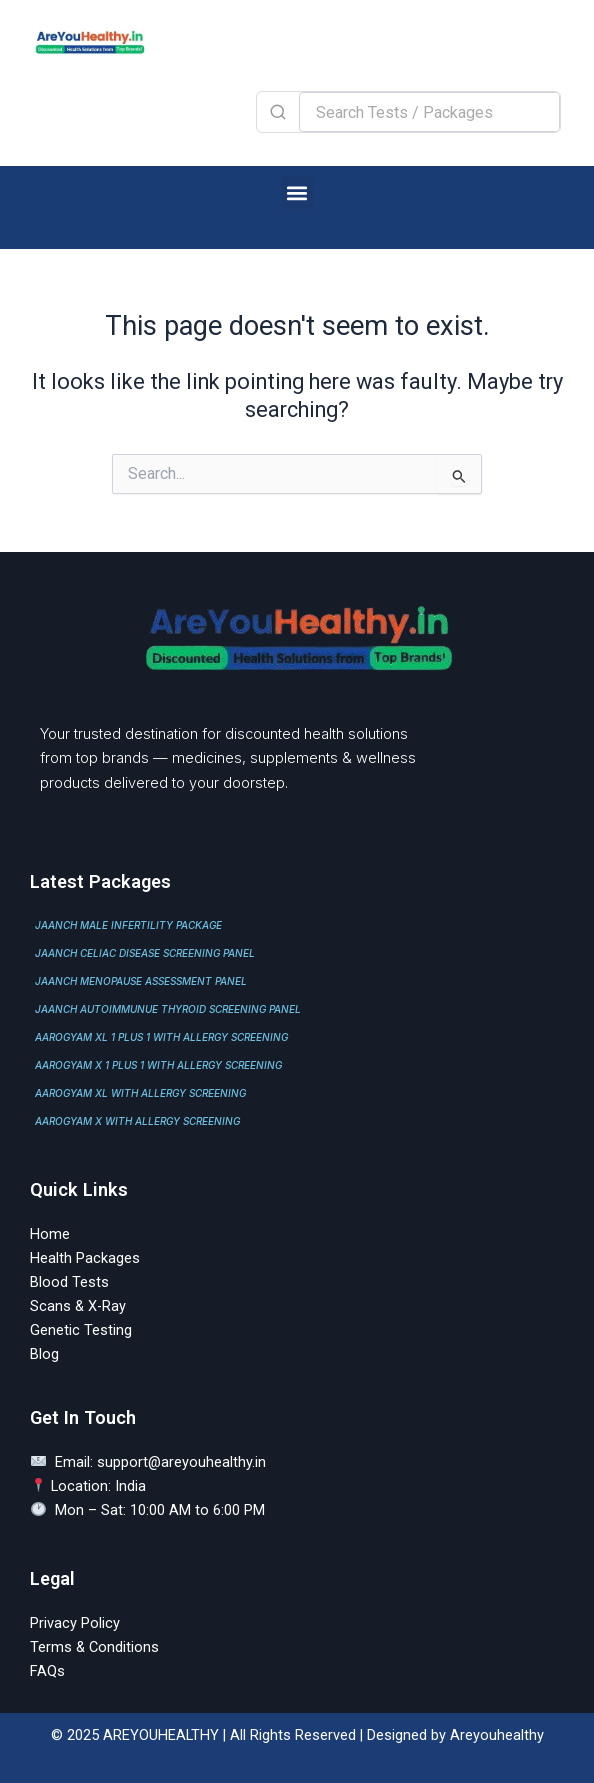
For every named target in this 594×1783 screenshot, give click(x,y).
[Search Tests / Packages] (429, 112)
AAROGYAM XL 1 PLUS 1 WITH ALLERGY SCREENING (161, 1037)
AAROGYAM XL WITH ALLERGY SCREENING (140, 1093)
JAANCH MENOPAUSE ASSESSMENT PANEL (141, 981)
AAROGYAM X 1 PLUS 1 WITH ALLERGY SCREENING (158, 1065)
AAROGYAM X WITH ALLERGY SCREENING (137, 1121)
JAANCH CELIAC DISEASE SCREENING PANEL (145, 953)
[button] (297, 192)
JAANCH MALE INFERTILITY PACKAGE (128, 925)
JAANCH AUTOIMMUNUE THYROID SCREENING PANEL (168, 1009)
